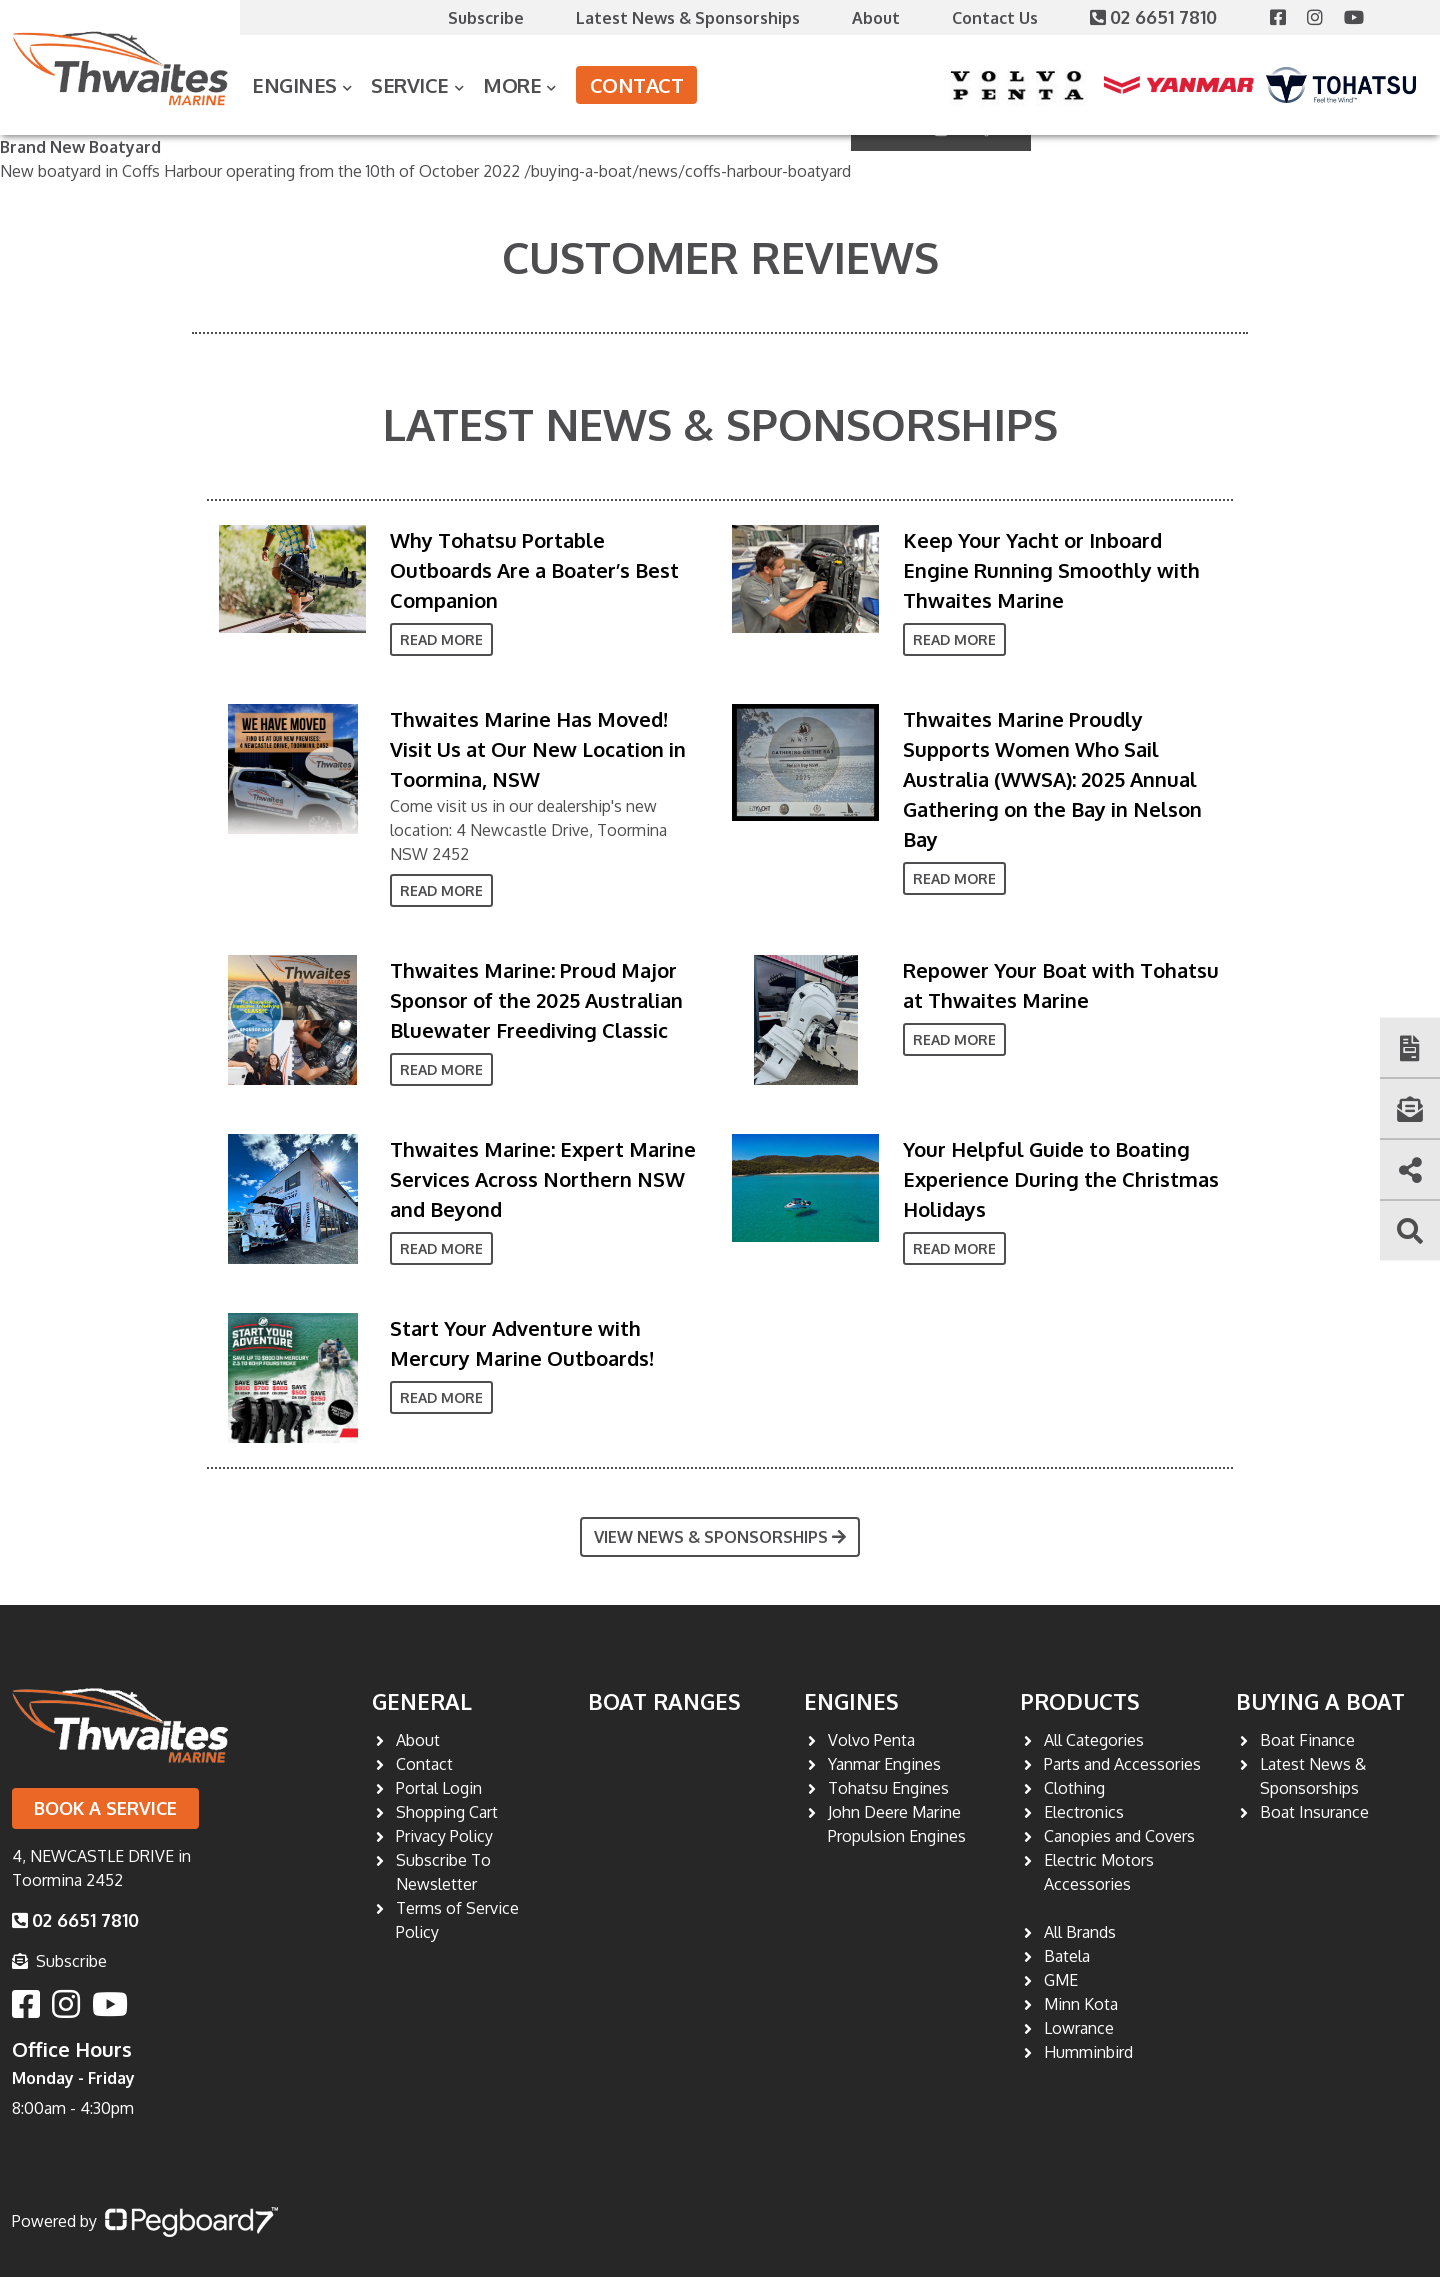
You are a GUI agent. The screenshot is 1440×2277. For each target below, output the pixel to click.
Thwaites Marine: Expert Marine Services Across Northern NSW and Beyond (543, 1179)
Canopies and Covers (1119, 1836)
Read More (441, 639)
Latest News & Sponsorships (688, 18)
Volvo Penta (871, 1740)
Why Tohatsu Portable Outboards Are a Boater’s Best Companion (534, 570)
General (422, 1701)
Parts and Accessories (1122, 1764)
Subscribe (486, 18)
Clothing (1074, 1788)
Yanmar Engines (884, 1764)
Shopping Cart (447, 1812)
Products (1080, 1701)
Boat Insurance (1314, 1812)
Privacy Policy (444, 1836)
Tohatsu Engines (888, 1788)
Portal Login (439, 1788)
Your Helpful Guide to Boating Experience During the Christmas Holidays (1061, 1179)
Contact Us (995, 18)
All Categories (1094, 1740)
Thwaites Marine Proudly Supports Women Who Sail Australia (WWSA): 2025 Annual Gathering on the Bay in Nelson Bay (1052, 779)
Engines (294, 85)
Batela (1067, 1956)
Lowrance (1079, 2028)
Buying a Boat (1320, 1701)
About (876, 18)
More (512, 85)
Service (410, 85)
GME (1061, 1980)
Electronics (1084, 1812)
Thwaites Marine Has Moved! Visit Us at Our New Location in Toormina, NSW (538, 749)
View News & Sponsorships (720, 1537)
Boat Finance (1307, 1740)
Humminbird (1088, 2052)
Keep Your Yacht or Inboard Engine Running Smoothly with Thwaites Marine (1051, 570)
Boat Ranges (664, 1701)
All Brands (1080, 1932)
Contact (637, 85)
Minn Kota (1081, 2004)
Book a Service (105, 1808)
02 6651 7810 (1156, 17)
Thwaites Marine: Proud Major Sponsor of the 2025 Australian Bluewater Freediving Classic (536, 1000)
